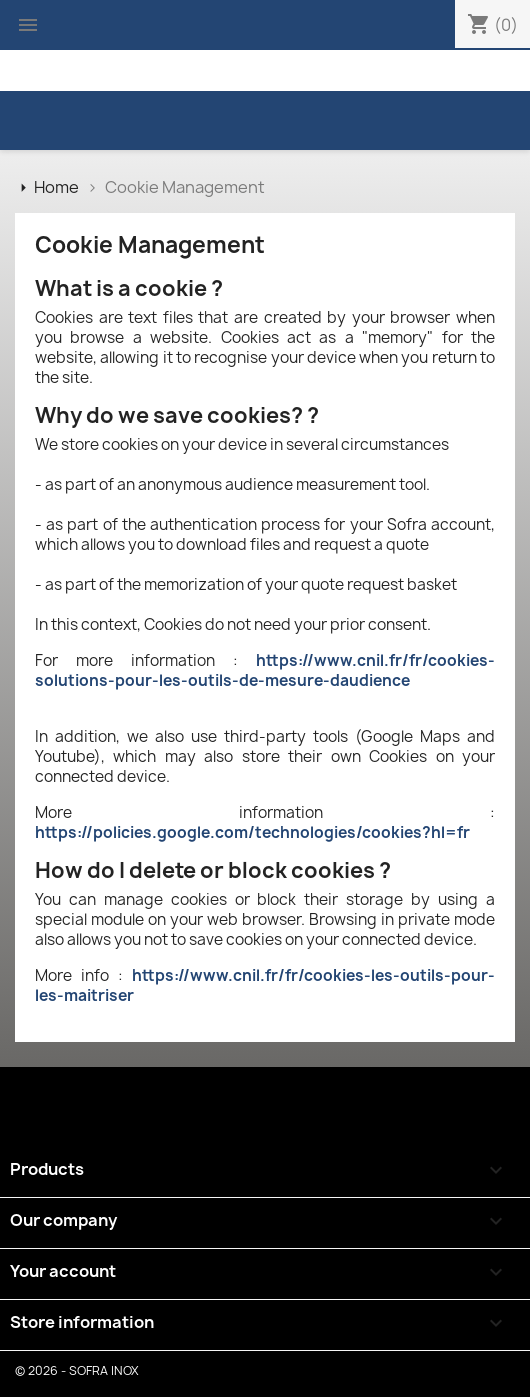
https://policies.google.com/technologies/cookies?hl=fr (252, 832)
